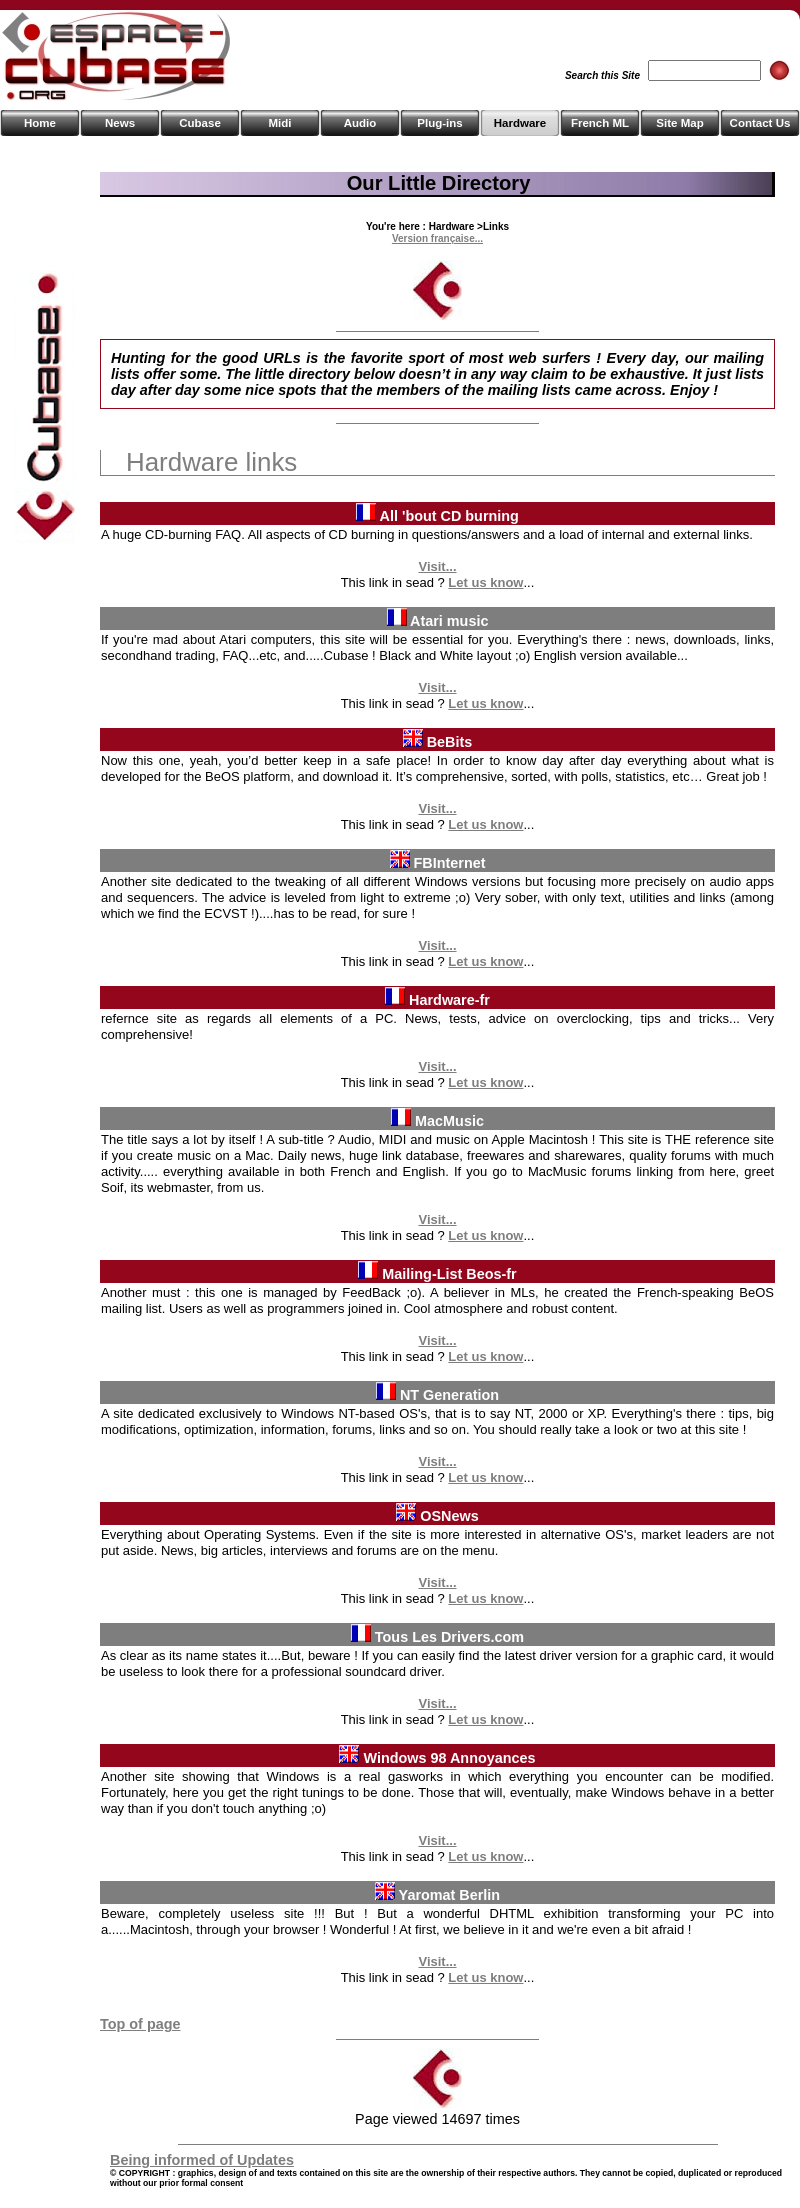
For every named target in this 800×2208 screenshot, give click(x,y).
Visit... (437, 566)
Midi (279, 123)
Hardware (520, 123)
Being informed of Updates (202, 2160)
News (120, 123)
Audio (360, 123)
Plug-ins (439, 123)
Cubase (200, 123)
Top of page (140, 2024)
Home (40, 123)
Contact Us (760, 123)
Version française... (437, 238)
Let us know (485, 582)
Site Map (679, 123)
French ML (600, 123)
